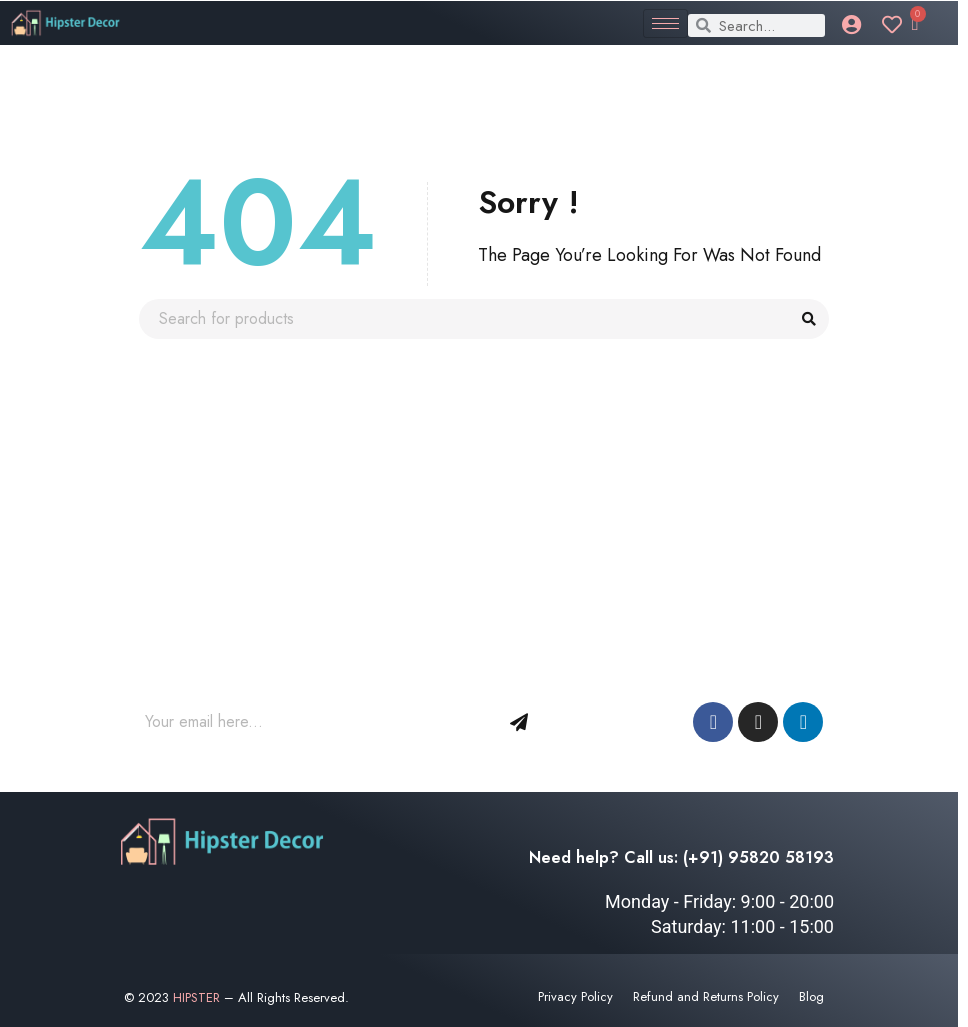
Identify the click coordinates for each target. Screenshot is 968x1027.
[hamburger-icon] (665, 23)
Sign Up (519, 722)
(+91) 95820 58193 (758, 857)
